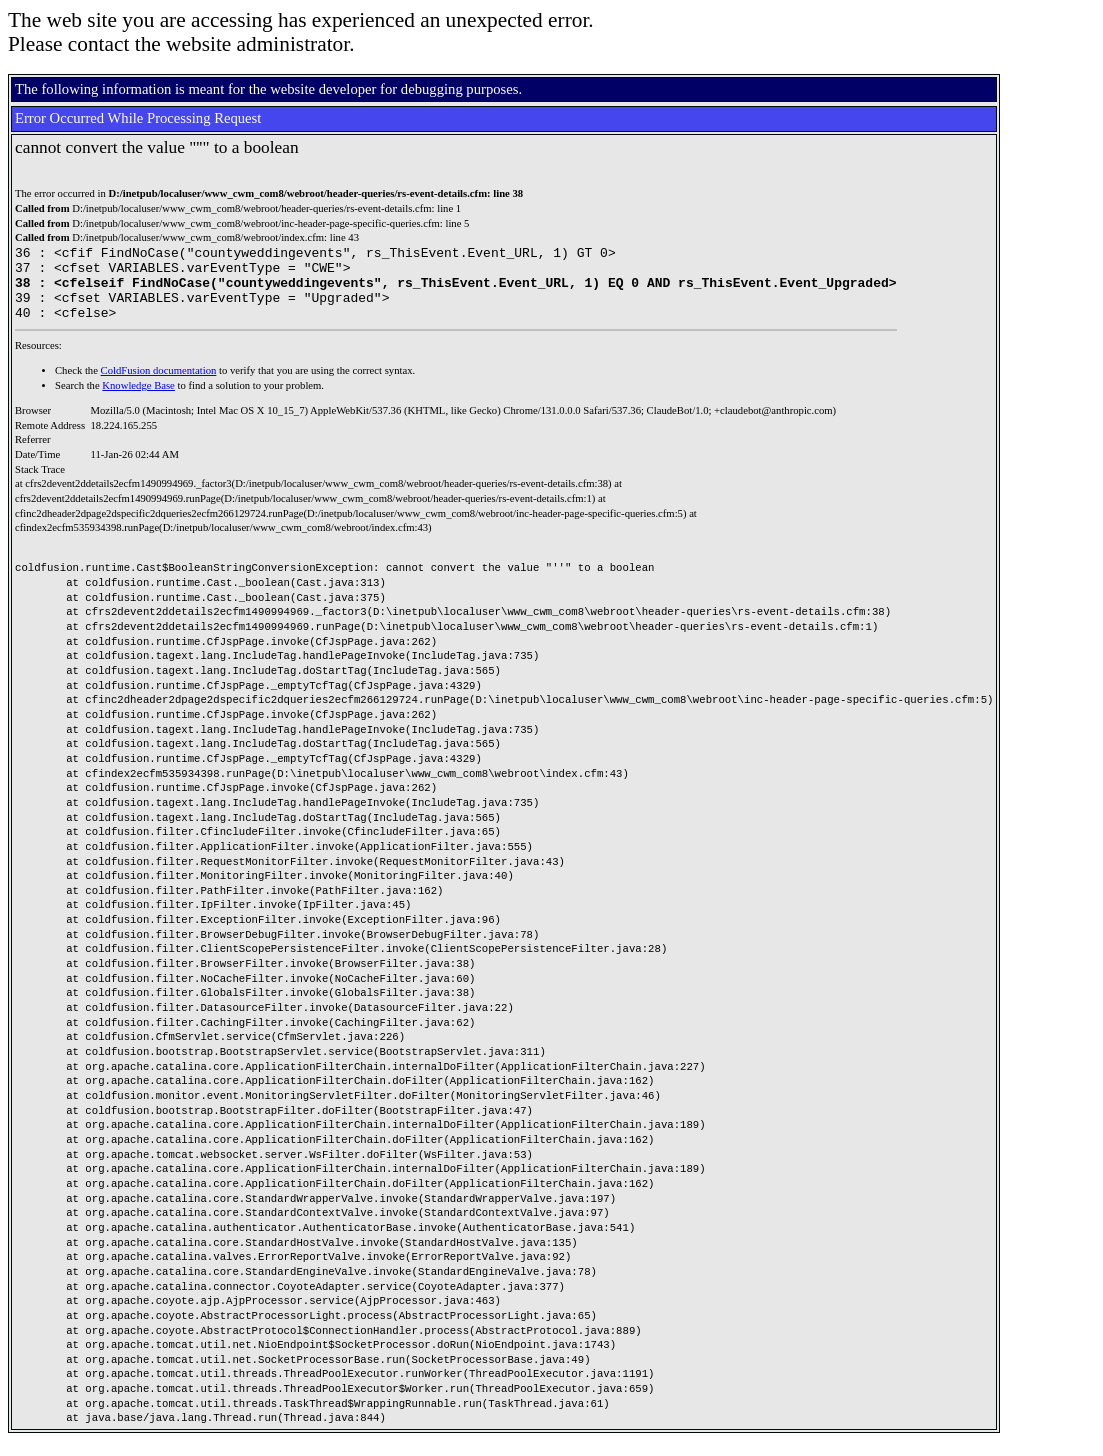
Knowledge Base (138, 400)
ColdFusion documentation (159, 385)
